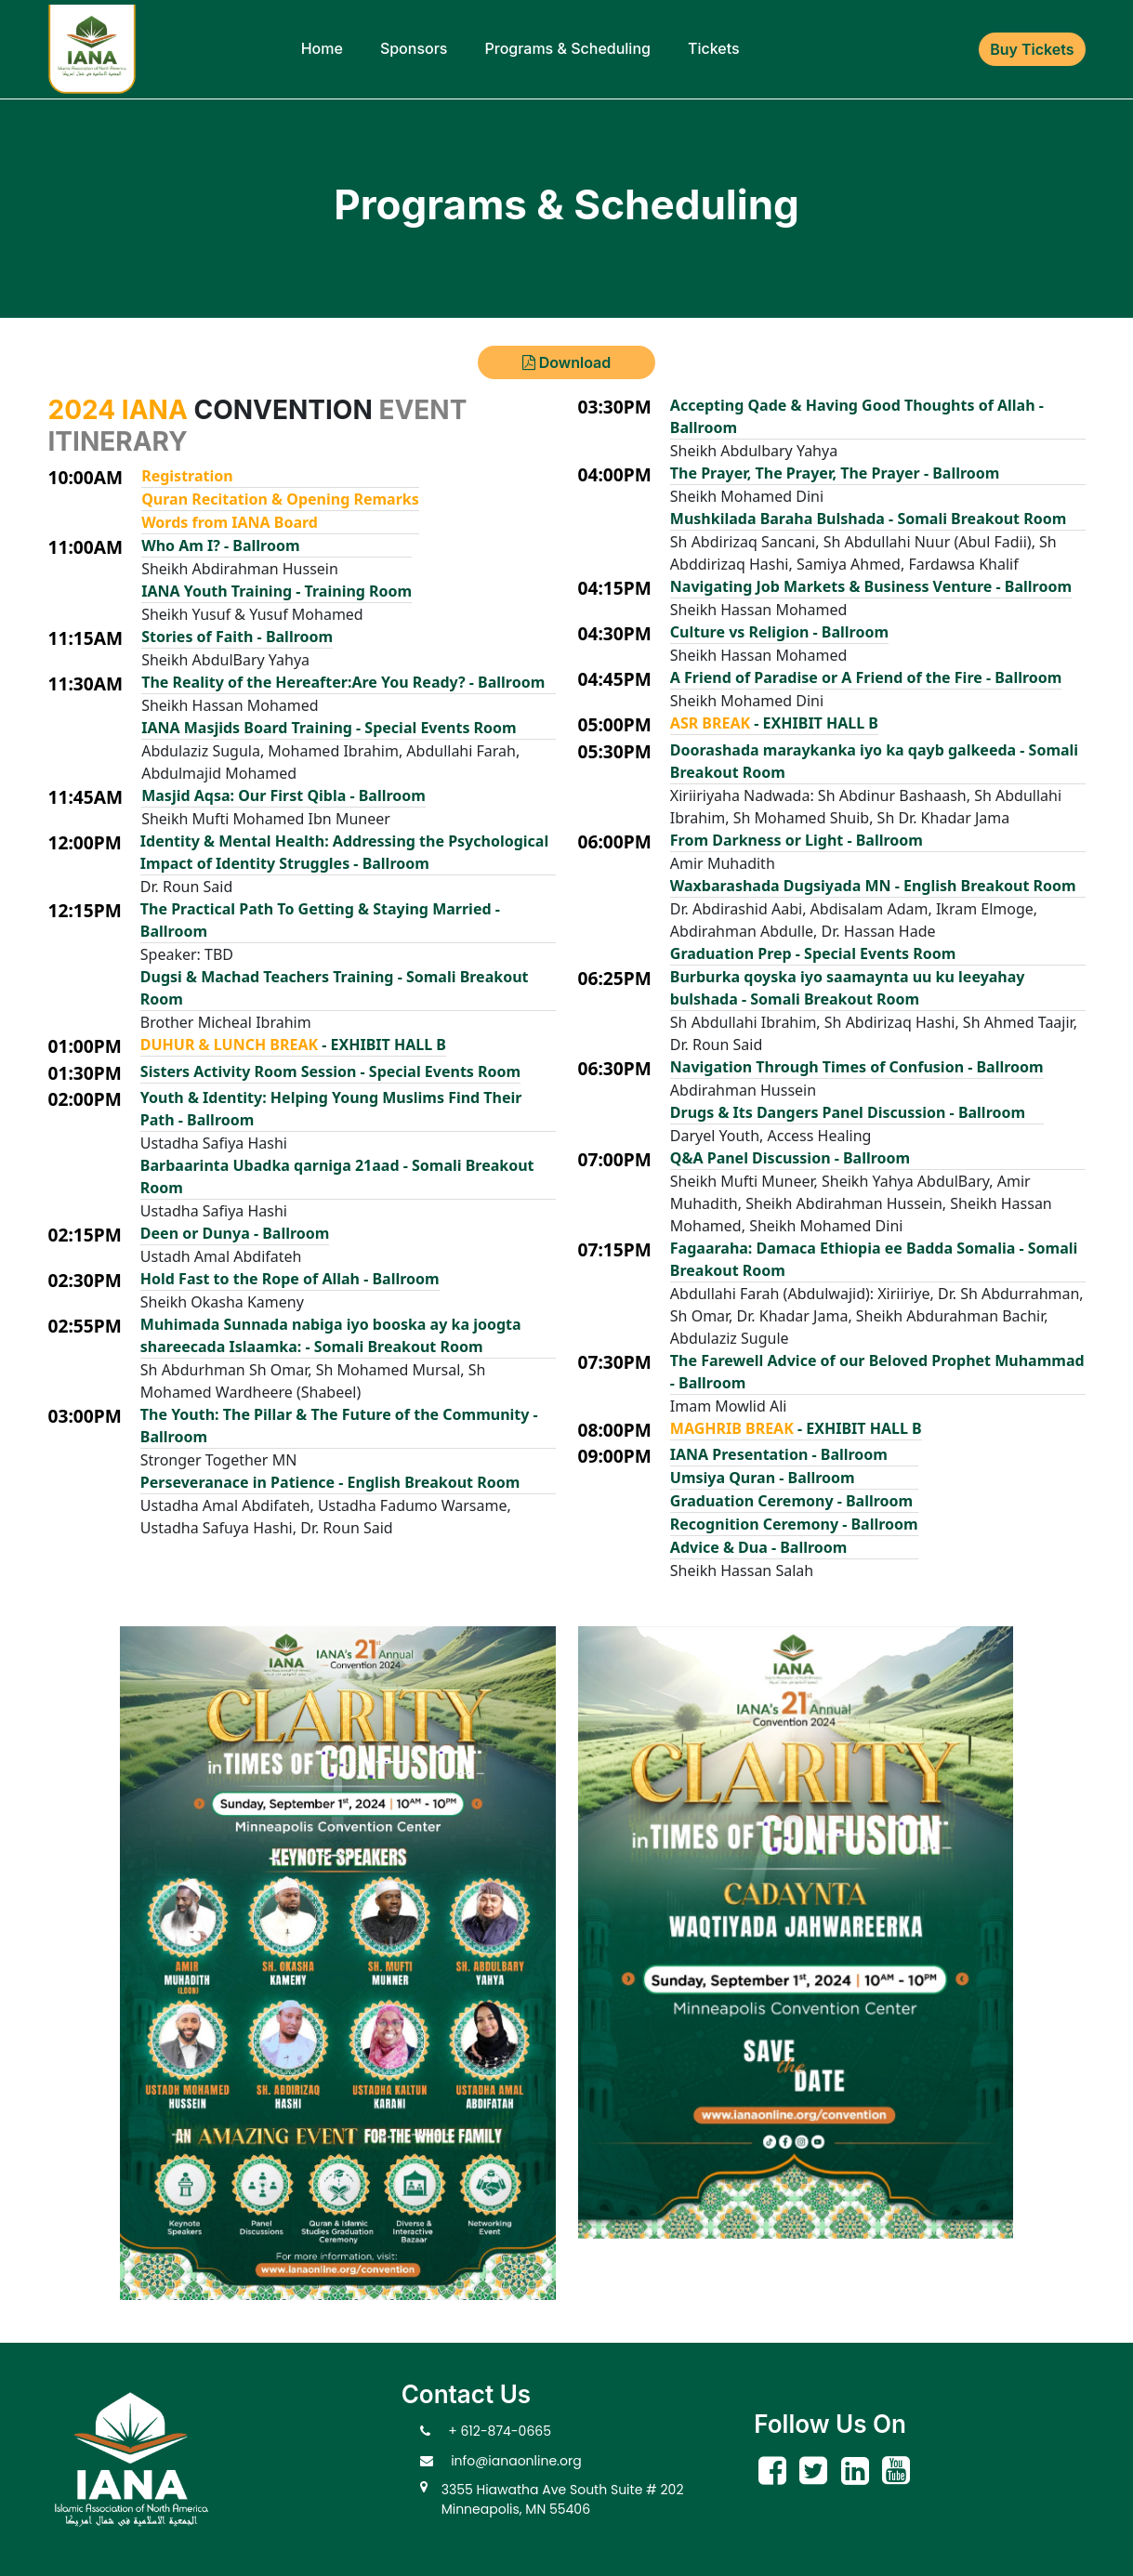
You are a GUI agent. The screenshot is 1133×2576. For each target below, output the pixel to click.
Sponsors (414, 48)
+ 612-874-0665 (499, 2431)
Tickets (714, 48)
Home (322, 48)
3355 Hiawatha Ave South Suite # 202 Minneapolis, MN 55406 (562, 2499)
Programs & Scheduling (567, 48)
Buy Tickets (1032, 49)
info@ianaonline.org (516, 2460)
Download (567, 362)
